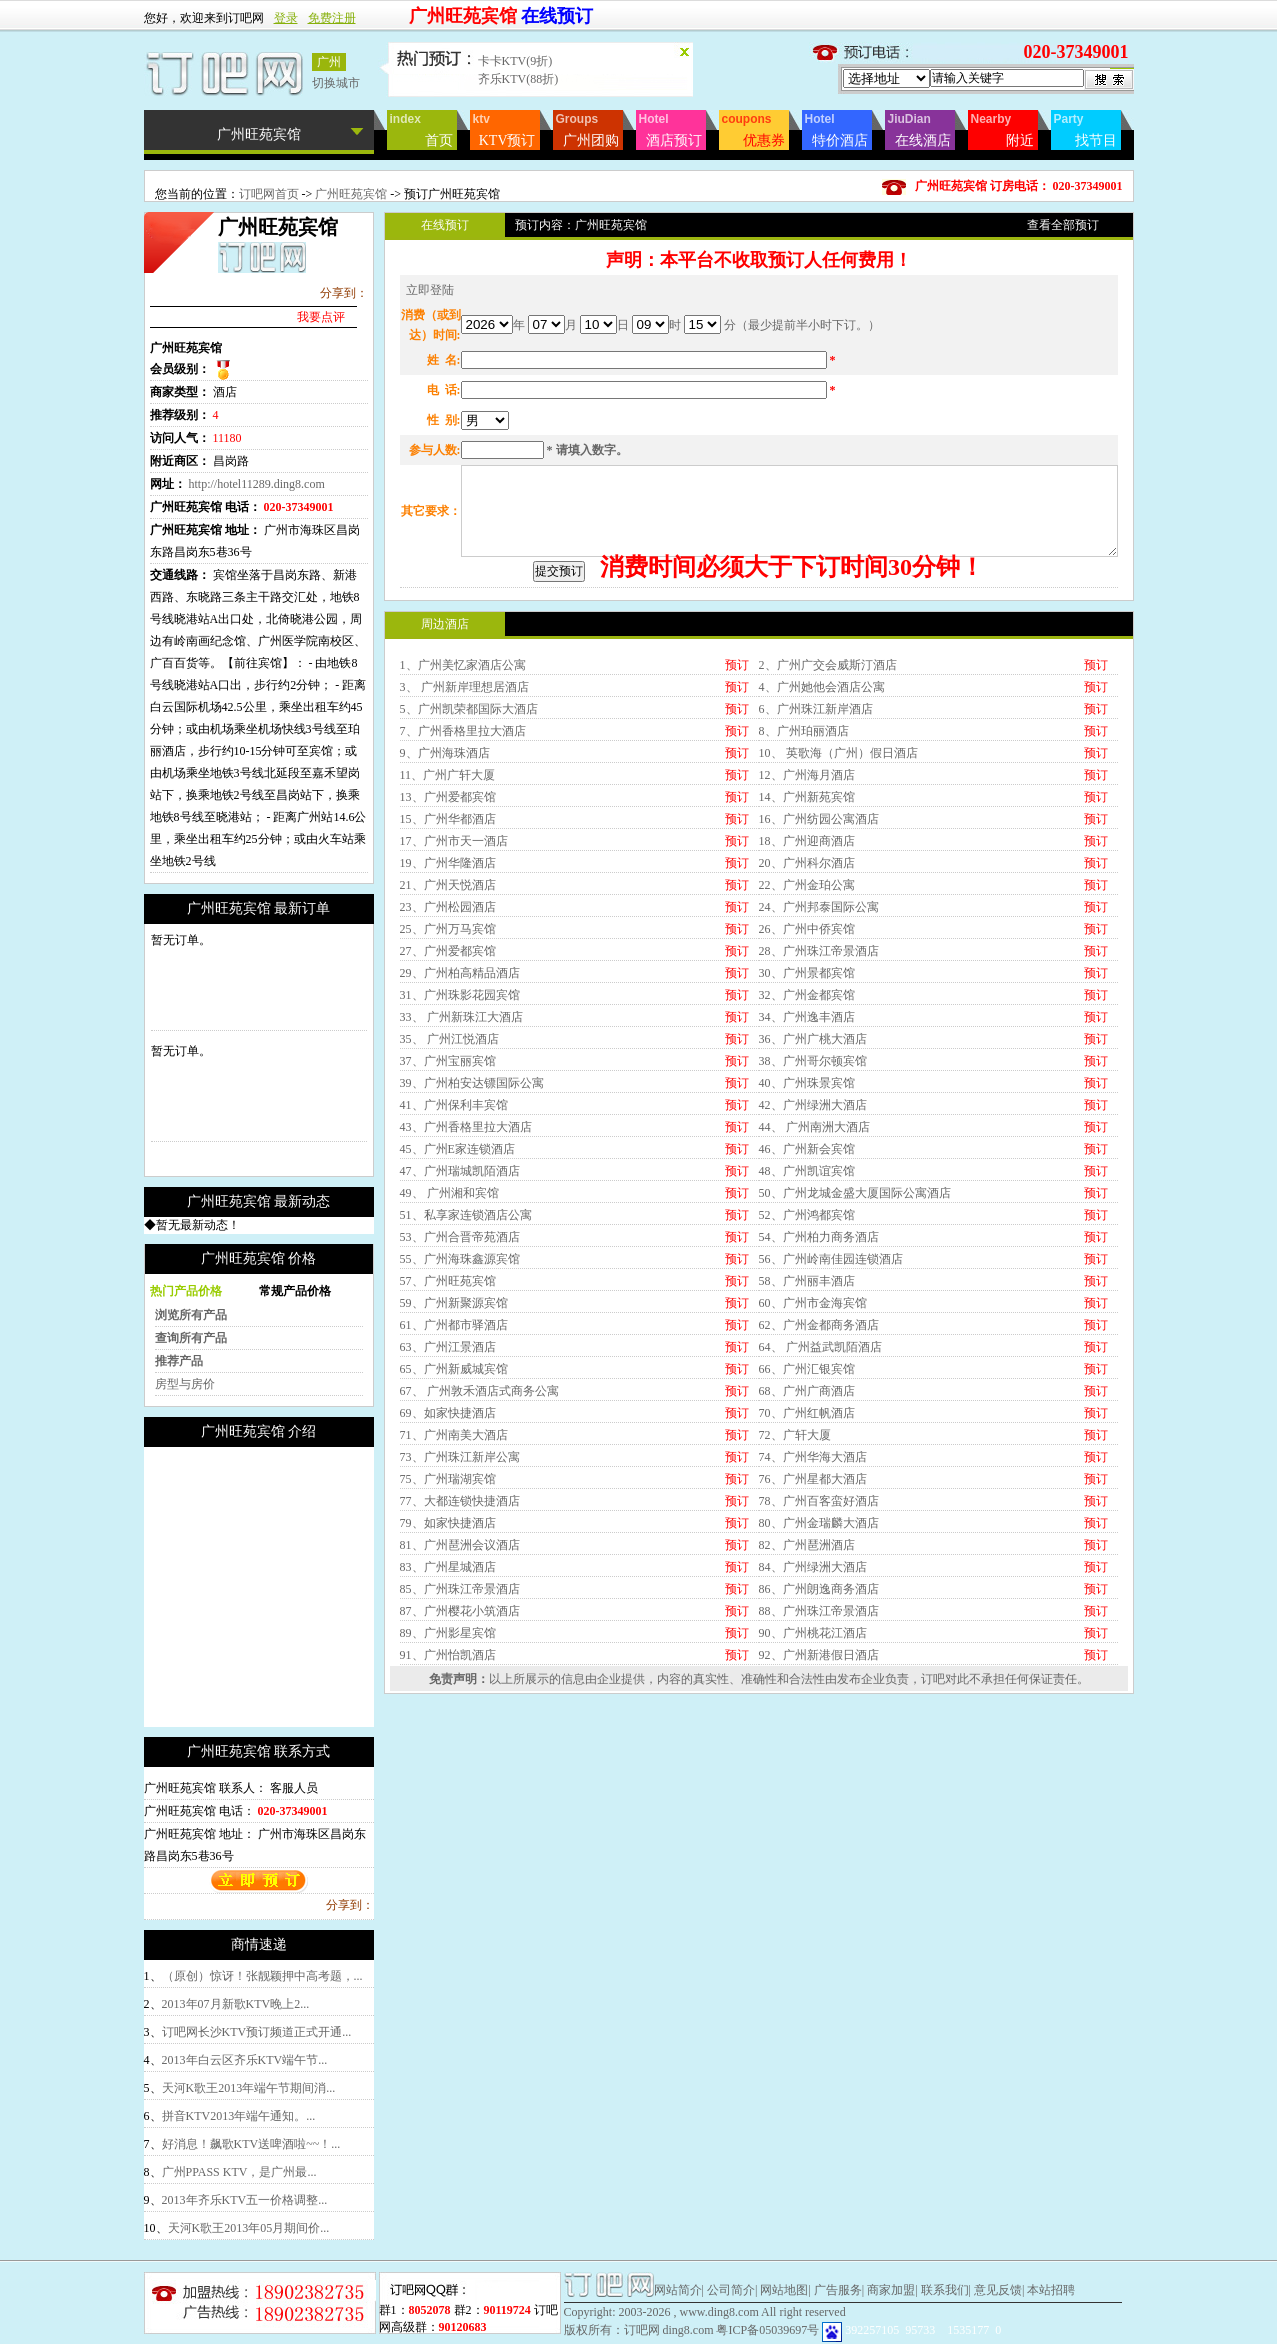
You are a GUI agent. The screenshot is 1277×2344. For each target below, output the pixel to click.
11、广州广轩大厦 (448, 943)
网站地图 (784, 2290)
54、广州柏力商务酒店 (819, 1405)
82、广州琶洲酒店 (807, 1713)
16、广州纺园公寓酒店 (819, 987)
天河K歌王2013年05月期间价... (249, 2228)
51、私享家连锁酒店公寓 (466, 1383)
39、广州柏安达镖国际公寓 (472, 1251)
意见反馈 (998, 2290)
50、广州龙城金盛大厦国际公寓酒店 (855, 1361)
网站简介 (678, 2290)
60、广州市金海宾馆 (813, 1471)
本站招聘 (1051, 2290)
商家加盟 (891, 2290)
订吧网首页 (269, 194)
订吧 (933, 1847)
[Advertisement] (312, 1587)
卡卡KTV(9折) (515, 61)
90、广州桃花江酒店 (813, 1801)
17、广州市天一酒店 (454, 1009)
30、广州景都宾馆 (807, 1141)
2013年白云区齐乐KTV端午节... (245, 2060)
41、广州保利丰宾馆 (454, 1273)
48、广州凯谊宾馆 (807, 1339)
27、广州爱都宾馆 (448, 1119)
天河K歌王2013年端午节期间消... (249, 2088)
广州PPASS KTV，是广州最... (239, 2172)
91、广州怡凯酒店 (448, 1823)
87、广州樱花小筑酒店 (460, 1779)
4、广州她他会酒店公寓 (822, 855)
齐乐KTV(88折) (518, 79)
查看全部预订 (1063, 225)
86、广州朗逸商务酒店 (819, 1757)
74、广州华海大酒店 (813, 1625)
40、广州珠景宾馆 (807, 1251)
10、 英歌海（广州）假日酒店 (838, 921)
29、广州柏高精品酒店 (460, 1141)
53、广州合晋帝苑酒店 (460, 1405)
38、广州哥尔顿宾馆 (813, 1229)
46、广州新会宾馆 (807, 1317)
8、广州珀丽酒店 (804, 899)
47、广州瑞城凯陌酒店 (460, 1339)
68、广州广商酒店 (807, 1559)
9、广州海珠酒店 (445, 921)
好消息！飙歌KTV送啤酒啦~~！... (251, 2144)
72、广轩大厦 (795, 1603)
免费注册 (332, 18)
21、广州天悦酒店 (448, 1053)
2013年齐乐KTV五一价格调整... (245, 2200)
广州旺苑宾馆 (352, 194)
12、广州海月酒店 (807, 943)
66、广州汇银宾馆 (807, 1537)
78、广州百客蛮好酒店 (819, 1669)
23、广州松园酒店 (448, 1075)
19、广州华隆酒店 (448, 1031)
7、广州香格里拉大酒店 (463, 899)
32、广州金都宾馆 (807, 1163)
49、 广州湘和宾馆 (449, 1361)
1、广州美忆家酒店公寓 (463, 833)
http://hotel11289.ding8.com (257, 484)
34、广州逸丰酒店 (807, 1185)
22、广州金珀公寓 (807, 1053)
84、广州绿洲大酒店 (813, 1735)
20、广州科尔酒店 (807, 1031)
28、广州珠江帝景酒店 (819, 1119)
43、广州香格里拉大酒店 (466, 1295)
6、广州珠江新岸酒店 (816, 877)
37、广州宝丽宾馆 (448, 1229)
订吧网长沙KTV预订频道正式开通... (257, 2032)
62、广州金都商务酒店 (819, 1493)
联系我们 (945, 2290)
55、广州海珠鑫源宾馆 (460, 1427)
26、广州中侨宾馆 (807, 1097)
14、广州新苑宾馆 (807, 965)
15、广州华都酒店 (448, 987)
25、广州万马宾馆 (448, 1097)
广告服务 (838, 2290)
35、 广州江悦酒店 (449, 1207)
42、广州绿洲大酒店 (813, 1273)
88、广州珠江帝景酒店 (819, 1779)
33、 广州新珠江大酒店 (461, 1185)
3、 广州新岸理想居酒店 (464, 855)
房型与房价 (185, 1384)
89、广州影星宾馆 (448, 1801)
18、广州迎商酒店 (807, 1009)
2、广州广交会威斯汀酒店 (828, 833)
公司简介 (731, 2290)
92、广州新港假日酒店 (819, 1823)
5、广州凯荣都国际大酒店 (469, 877)
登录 (286, 18)
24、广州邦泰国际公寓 (819, 1075)
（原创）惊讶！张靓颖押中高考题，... (262, 1976)
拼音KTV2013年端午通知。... (239, 2116)
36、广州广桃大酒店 (813, 1207)
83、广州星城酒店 (448, 1735)
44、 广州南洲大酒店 (814, 1295)
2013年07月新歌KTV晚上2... (236, 2004)
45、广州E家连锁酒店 (457, 1317)
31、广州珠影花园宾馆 (460, 1163)
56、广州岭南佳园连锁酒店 (831, 1427)
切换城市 (336, 83)
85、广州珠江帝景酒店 (460, 1757)
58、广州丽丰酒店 (807, 1449)
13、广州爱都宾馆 (448, 965)
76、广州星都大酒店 (813, 1647)
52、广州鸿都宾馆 (807, 1383)
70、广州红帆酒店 (807, 1581)
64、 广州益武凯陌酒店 (820, 1515)
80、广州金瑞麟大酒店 (819, 1691)
